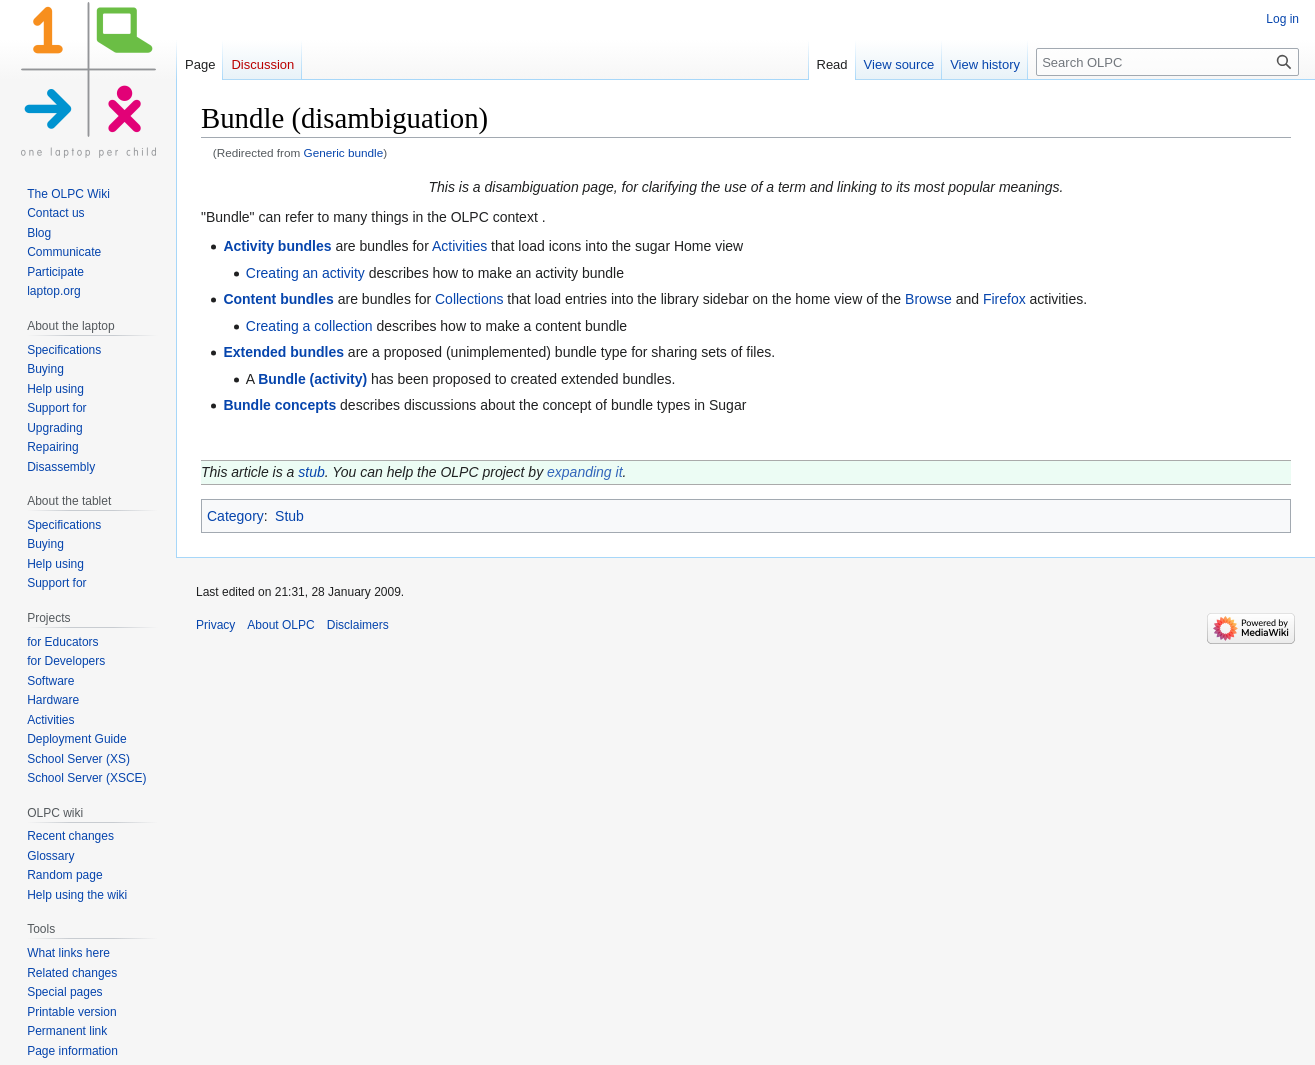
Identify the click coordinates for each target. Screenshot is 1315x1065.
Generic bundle (344, 152)
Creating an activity (305, 273)
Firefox (1004, 299)
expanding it (585, 472)
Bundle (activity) (312, 379)
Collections (469, 299)
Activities (459, 246)
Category (235, 516)
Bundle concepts (279, 405)
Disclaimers (358, 625)
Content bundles (278, 299)
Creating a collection (309, 326)
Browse (928, 299)
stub (311, 472)
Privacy (215, 625)
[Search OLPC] (1167, 62)
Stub (289, 516)
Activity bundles (277, 246)
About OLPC (280, 625)
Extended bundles (283, 352)
